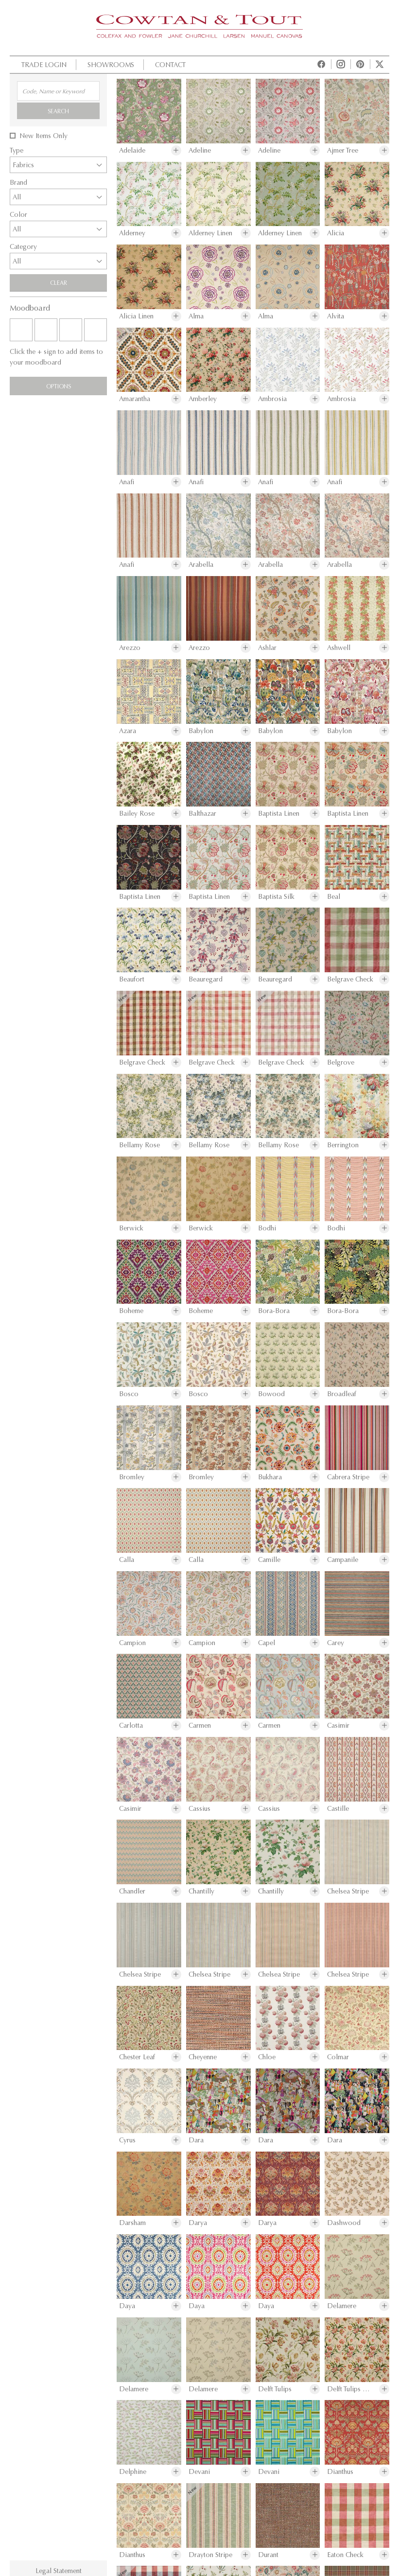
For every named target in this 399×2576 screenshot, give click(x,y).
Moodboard (161, 1472)
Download (89, 1471)
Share (221, 1471)
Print (32, 1471)
